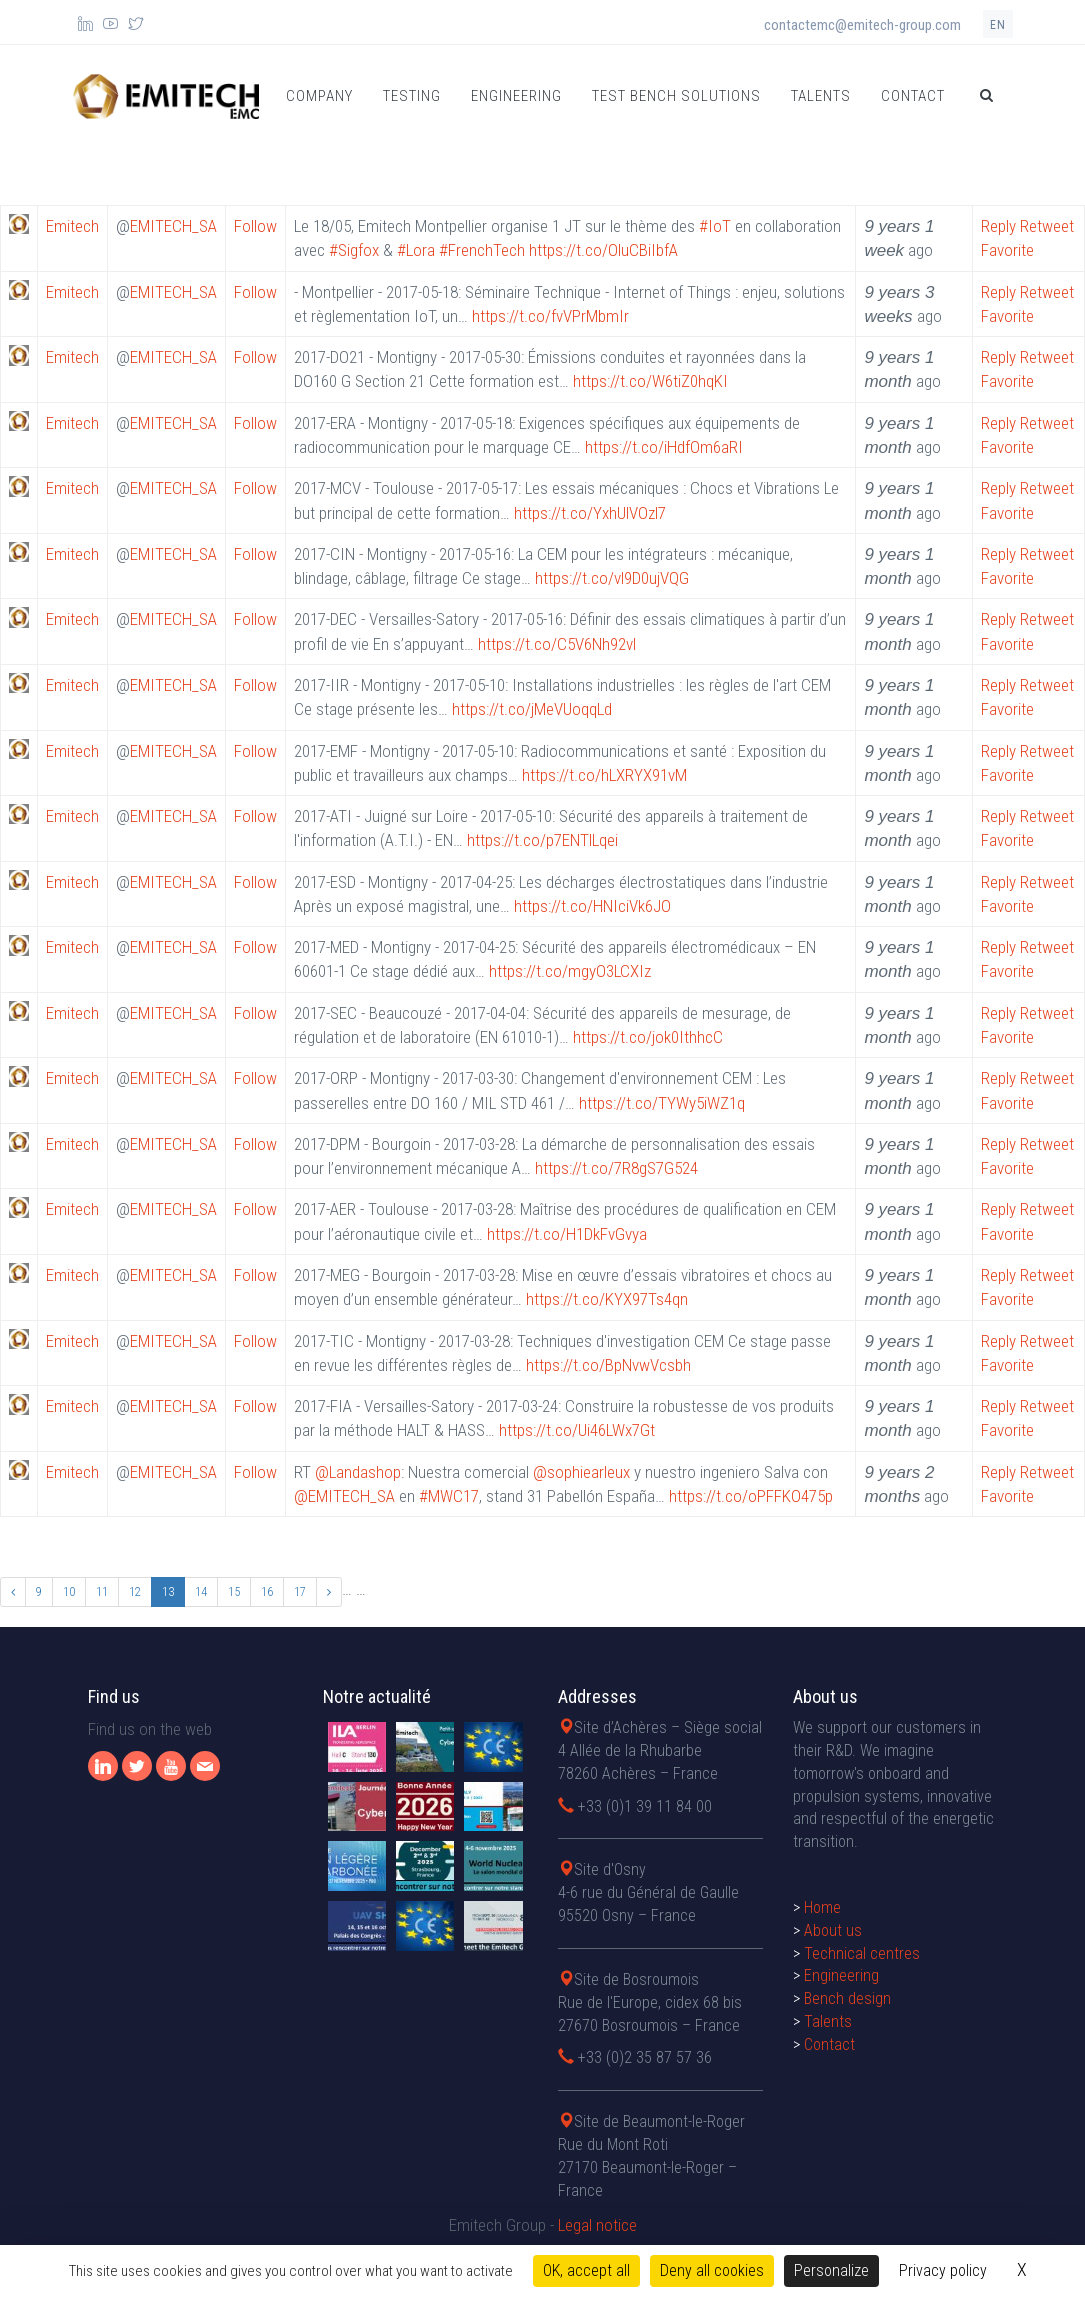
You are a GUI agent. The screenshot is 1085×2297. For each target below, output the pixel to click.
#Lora (416, 250)
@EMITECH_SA (344, 1496)
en (998, 25)
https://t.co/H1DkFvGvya (567, 1234)
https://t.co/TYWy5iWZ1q (662, 1103)
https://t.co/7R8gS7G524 (616, 1168)
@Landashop (358, 1472)
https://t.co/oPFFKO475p (751, 1496)
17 (300, 1592)
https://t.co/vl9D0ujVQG (612, 578)
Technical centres (862, 2196)
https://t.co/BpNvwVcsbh (608, 1365)
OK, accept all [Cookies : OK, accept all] (586, 2270)
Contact (913, 96)
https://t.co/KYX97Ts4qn (607, 1299)
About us (833, 2173)
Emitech (72, 226)
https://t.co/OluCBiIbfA (603, 250)
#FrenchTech (482, 250)
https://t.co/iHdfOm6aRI (664, 447)
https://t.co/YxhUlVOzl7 (590, 513)
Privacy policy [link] (943, 2270)
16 (267, 1592)
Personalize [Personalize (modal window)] (831, 2270)
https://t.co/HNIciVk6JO (592, 906)
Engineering (516, 96)
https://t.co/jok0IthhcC (648, 1037)
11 (102, 1592)
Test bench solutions (676, 96)
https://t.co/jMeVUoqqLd (532, 709)
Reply (998, 226)
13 (168, 1592)
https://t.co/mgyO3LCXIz (570, 971)
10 (69, 1592)
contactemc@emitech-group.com (862, 25)
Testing (412, 96)
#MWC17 (449, 1496)
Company (319, 96)
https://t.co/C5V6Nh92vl (557, 644)
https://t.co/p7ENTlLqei (542, 840)
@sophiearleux (581, 1472)
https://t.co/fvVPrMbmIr (550, 316)
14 (201, 1592)
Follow (255, 226)
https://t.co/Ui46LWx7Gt (577, 1430)
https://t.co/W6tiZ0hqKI (650, 381)
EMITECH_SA (173, 226)
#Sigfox (354, 250)
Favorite (1007, 250)
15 (234, 1592)
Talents (821, 96)
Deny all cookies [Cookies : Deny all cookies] (712, 2270)
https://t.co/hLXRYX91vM (604, 775)
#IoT (715, 226)
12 (135, 1592)
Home (822, 2151)
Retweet (1047, 226)
